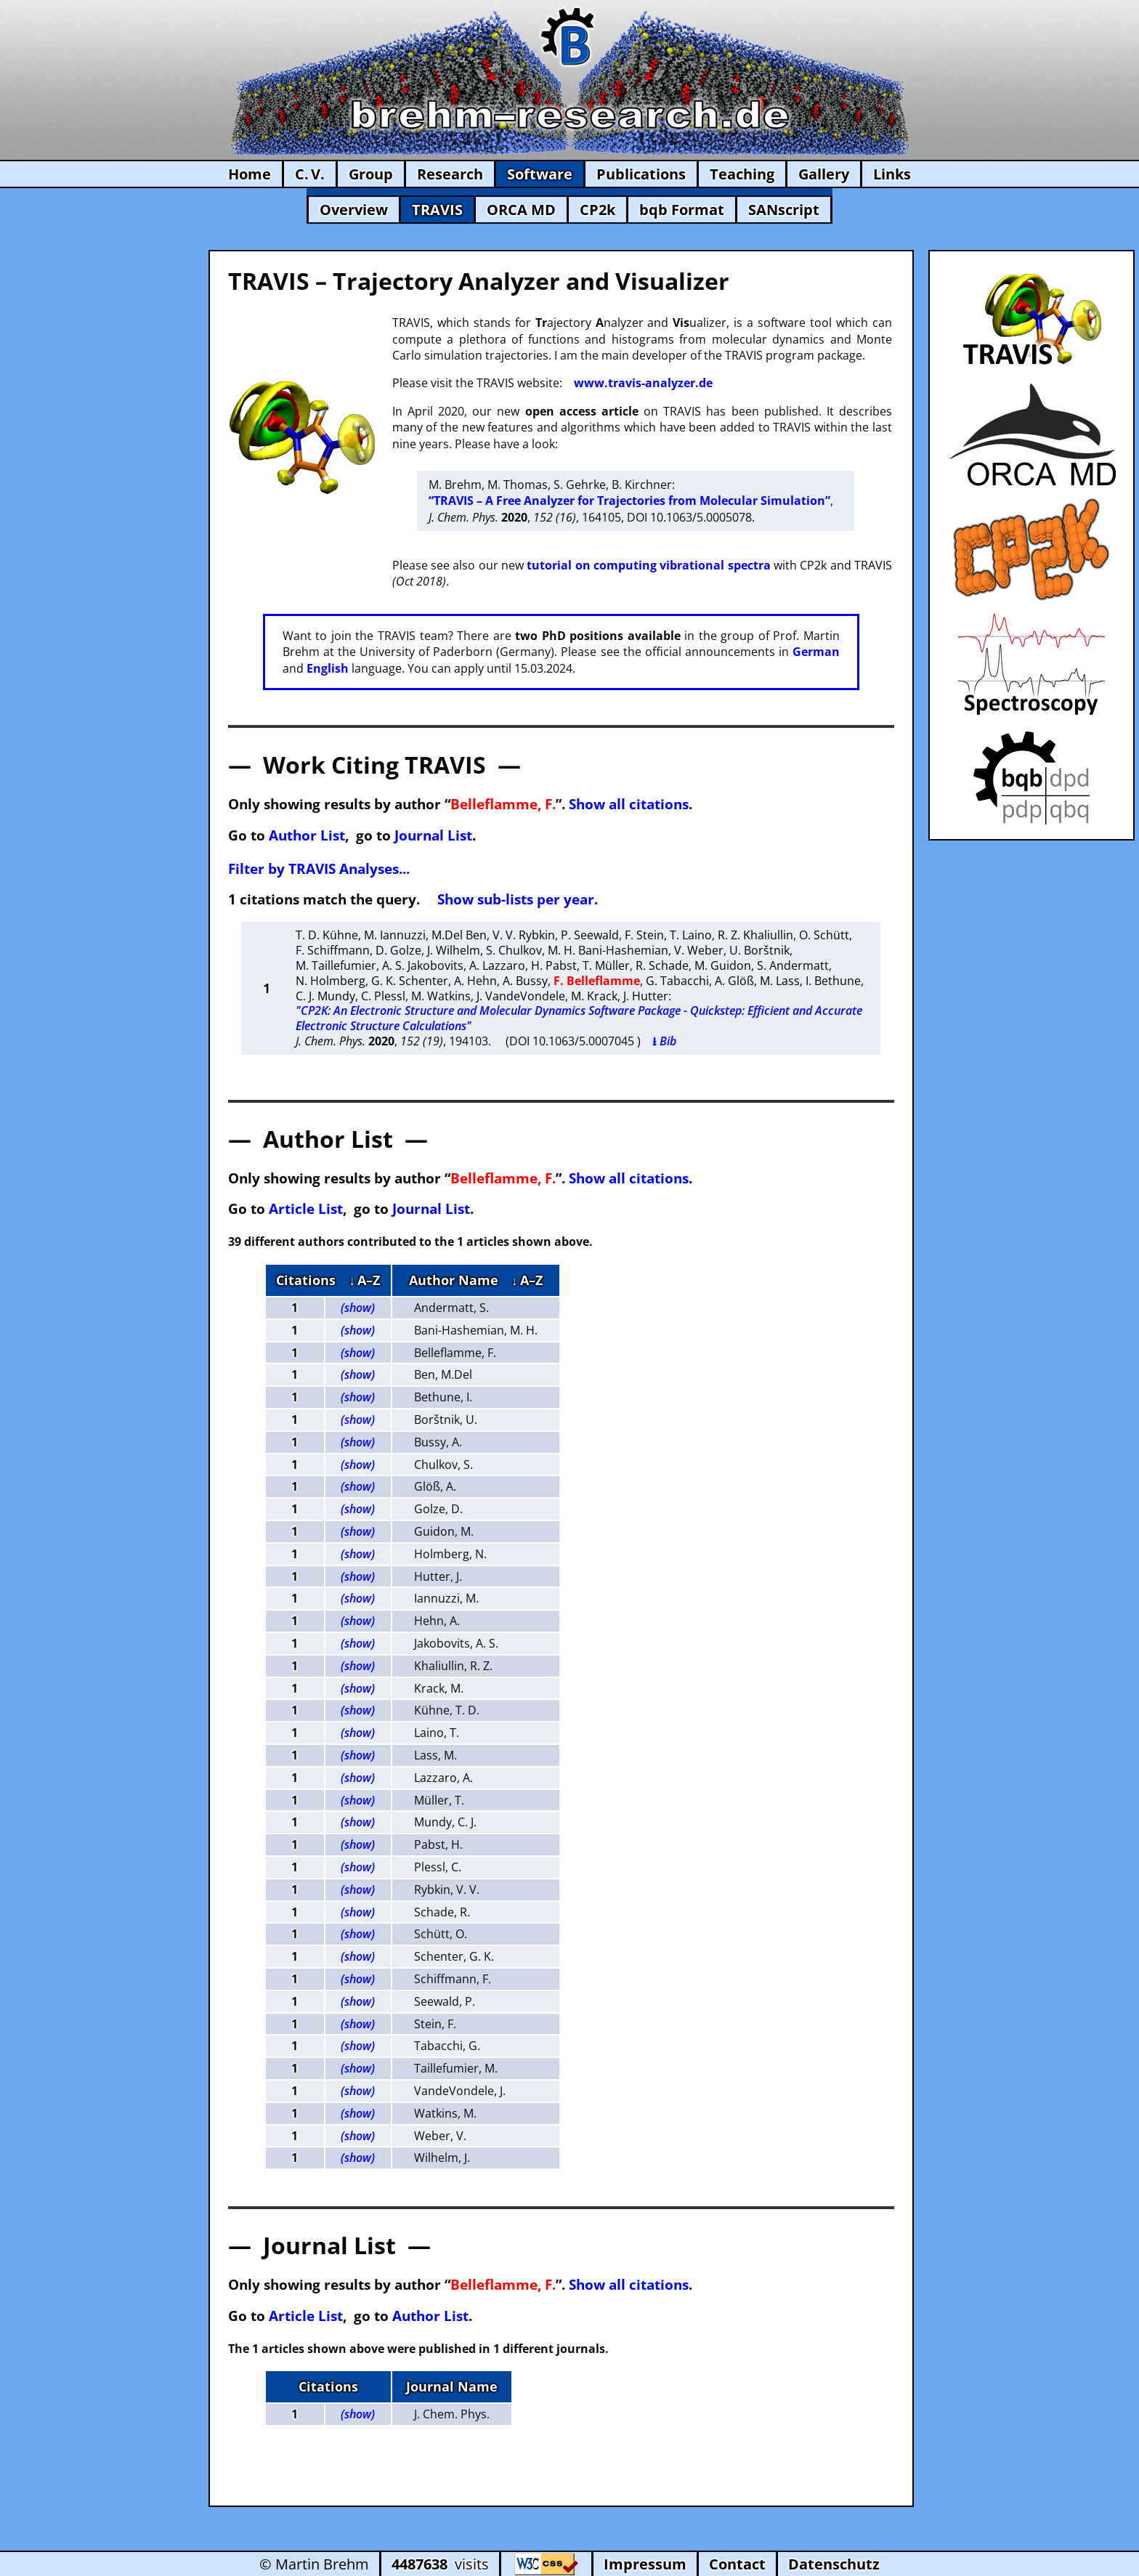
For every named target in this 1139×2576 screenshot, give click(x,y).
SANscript (783, 209)
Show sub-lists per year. (517, 899)
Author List (307, 835)
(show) (358, 1308)
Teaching (742, 174)
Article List (306, 1208)
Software (539, 174)
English (328, 668)
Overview (354, 209)
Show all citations (629, 804)
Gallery (823, 174)
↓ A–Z (364, 1280)
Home (249, 174)
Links (892, 174)
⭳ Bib (664, 1041)
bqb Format (681, 209)
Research (450, 174)
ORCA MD (521, 209)
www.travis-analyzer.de (643, 383)
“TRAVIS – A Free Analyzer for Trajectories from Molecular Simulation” (629, 501)
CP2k (597, 209)
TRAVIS (437, 209)
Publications (641, 174)
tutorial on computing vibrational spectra (648, 565)
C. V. (310, 174)
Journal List (433, 835)
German (816, 652)
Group (371, 174)
